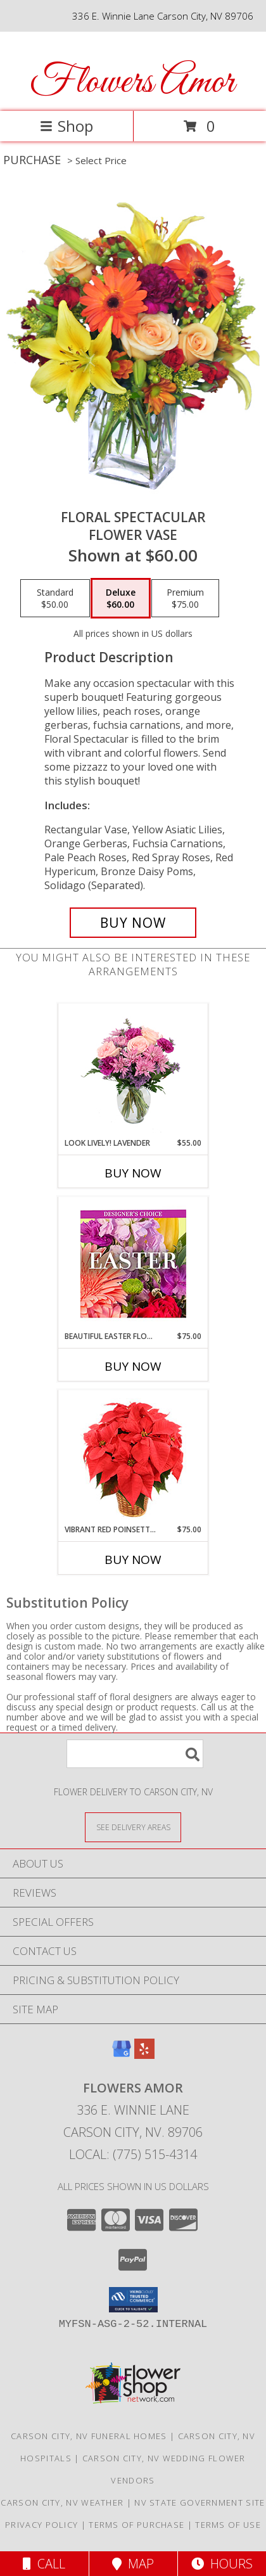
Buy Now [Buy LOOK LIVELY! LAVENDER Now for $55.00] (133, 1173)
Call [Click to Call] (44, 2563)
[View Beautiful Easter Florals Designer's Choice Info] (133, 1264)
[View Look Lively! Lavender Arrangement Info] (133, 1070)
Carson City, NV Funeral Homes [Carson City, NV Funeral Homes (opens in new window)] (89, 2436)
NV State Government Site (199, 2502)
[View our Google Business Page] (121, 2054)
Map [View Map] (133, 2563)
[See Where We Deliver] (133, 1827)
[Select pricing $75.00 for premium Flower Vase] (185, 598)
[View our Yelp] (144, 2054)
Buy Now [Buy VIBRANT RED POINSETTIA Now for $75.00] (133, 1559)
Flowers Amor (132, 82)
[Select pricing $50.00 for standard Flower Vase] (55, 598)
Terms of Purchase (136, 2524)
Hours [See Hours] (222, 2563)
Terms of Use (228, 2524)
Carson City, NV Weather (62, 2502)
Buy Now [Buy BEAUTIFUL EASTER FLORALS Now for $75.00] (133, 1366)
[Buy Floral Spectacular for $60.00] (133, 922)
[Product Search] (134, 1754)
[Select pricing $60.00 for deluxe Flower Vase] (120, 598)
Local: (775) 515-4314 (133, 2154)
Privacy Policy (41, 2524)
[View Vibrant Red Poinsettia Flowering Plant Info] (133, 1457)
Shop (66, 125)
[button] (133, 2299)
